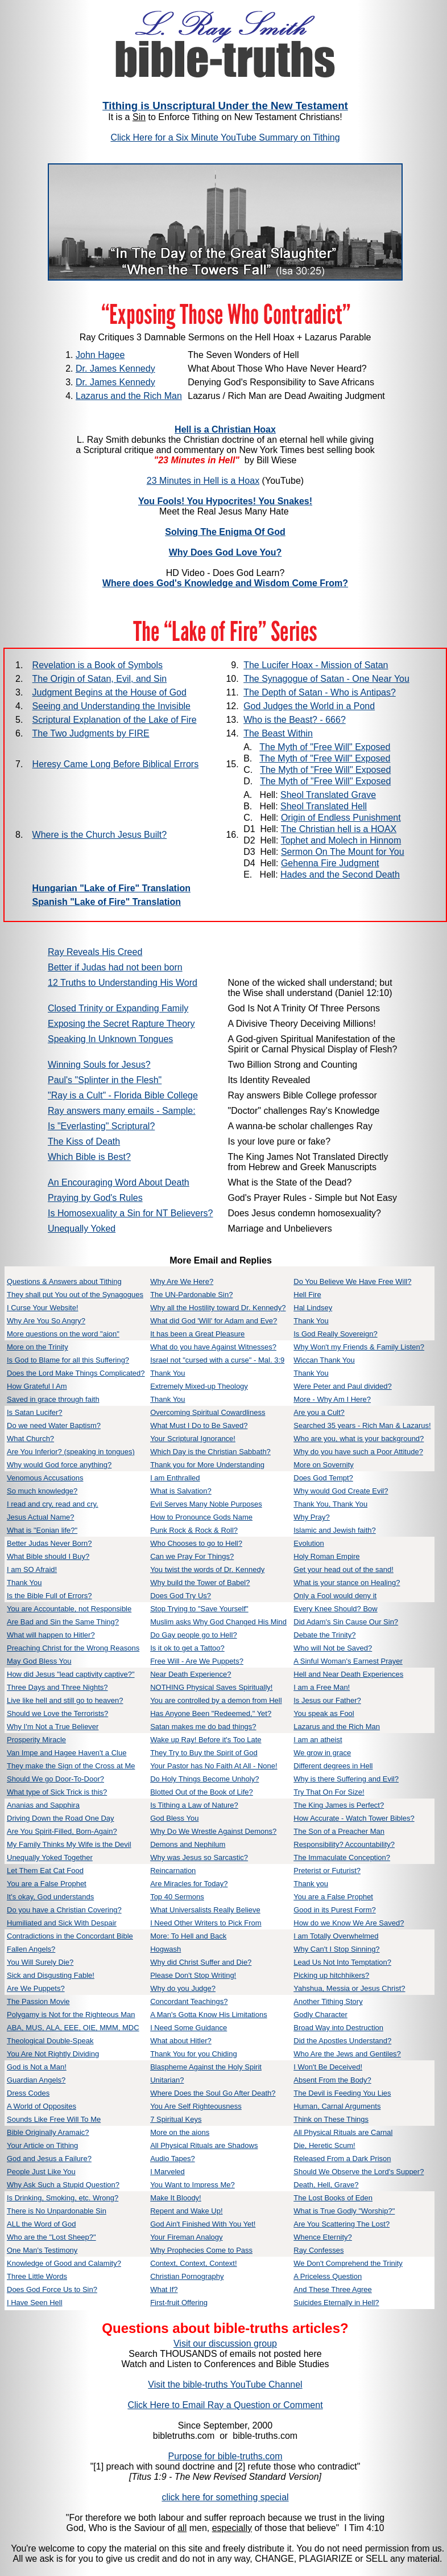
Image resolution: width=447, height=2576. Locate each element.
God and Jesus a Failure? (49, 2158)
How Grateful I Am (37, 1386)
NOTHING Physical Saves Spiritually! (211, 1687)
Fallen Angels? (31, 1949)
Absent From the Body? (332, 2080)
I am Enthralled (175, 1478)
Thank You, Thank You (330, 1504)
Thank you (310, 1883)
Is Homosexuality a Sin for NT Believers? (130, 1213)
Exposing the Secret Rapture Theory (121, 1023)
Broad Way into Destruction (338, 2027)
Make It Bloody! (175, 2198)
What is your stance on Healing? (346, 1582)
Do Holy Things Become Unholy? (204, 1779)
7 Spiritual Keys (175, 2119)
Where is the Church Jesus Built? (99, 835)
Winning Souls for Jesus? (99, 1064)
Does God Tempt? (323, 1478)
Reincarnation (173, 1870)
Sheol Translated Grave (328, 795)
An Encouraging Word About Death (118, 1182)
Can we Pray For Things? (192, 1556)
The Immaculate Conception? (341, 1857)
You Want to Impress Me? (192, 2184)
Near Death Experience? (190, 1674)
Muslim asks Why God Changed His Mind (218, 1622)
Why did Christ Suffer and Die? (200, 1962)
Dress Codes (28, 2093)
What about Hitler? (181, 2040)
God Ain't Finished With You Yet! (202, 2224)
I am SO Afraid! (32, 1569)
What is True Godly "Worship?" (344, 2211)
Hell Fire (307, 1294)
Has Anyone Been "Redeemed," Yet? (210, 1713)
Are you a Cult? (319, 1412)
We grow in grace (322, 1752)
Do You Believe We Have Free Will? (352, 1281)
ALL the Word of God (41, 2224)
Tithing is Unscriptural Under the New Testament (225, 106)
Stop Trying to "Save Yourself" (199, 1608)
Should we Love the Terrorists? (57, 1713)
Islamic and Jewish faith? (334, 1530)
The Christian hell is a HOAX (339, 829)
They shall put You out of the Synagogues (75, 1294)
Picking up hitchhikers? (331, 1975)
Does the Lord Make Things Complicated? (76, 1373)
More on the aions (179, 2132)
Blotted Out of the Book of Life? (201, 1792)
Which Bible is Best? (89, 1157)
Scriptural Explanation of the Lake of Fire (114, 720)
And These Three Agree (332, 2289)
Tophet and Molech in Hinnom (341, 840)
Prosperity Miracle (36, 1739)
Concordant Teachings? (188, 2001)
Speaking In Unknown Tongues (110, 1039)
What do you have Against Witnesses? (213, 1347)
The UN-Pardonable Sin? (191, 1294)
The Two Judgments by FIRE (91, 733)
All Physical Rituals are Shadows (204, 2145)
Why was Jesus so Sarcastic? (199, 1857)
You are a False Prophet (46, 1883)
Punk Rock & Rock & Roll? (194, 1530)
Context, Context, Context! (193, 2263)
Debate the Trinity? (324, 1635)
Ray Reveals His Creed (95, 952)
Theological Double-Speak (50, 2040)
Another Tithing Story (327, 2001)
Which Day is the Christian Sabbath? (210, 1451)
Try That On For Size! (328, 1792)
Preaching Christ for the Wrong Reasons (73, 1648)
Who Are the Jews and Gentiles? (347, 2054)
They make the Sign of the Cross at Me (71, 1766)
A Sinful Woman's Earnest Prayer (348, 1661)
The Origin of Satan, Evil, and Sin (99, 679)
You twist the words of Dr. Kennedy (207, 1569)
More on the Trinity (37, 1347)
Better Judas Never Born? (49, 1543)
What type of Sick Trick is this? (57, 1792)
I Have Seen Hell (35, 2302)
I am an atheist (317, 1739)
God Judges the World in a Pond (309, 706)
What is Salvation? (181, 1491)
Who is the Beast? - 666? (294, 720)
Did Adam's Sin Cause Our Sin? (345, 1622)
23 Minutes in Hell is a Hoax (203, 480)
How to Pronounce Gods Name (201, 1517)
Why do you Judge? (183, 1988)
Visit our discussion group (225, 2343)
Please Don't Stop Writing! (193, 1975)
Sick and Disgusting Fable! (50, 1975)
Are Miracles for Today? (188, 1883)
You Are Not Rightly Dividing (53, 2054)
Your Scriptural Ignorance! (192, 1438)
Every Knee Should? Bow (335, 1608)
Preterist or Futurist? (327, 1870)
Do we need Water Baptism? (54, 1425)
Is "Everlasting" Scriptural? (101, 1126)
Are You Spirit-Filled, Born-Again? (62, 1831)
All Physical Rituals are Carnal (342, 2132)
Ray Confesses (318, 2250)
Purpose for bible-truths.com (225, 2456)
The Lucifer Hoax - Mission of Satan (315, 665)
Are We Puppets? (36, 1988)
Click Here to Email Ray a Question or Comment (224, 2405)
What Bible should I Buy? (48, 1556)
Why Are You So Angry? (46, 1320)
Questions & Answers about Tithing (64, 1281)
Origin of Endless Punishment (341, 817)
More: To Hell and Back (188, 1936)
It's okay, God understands (50, 1896)
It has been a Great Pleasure (197, 1334)
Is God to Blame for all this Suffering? (68, 1360)
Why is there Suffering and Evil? (346, 1779)
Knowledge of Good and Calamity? (64, 2263)
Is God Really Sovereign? (335, 1334)
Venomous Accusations (45, 1478)
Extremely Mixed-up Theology (199, 1386)
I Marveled (167, 2171)
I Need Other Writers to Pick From (206, 1923)
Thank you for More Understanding (207, 1464)
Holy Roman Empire (326, 1556)
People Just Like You (41, 2171)
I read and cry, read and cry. (52, 1504)
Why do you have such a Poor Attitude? (358, 1451)
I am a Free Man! (321, 1687)
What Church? (30, 1438)
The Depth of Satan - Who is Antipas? (319, 692)
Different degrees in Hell (332, 1766)
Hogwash (165, 1949)
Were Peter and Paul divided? (342, 1386)
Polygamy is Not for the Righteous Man (71, 2014)
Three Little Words (37, 2276)
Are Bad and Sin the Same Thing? (63, 1622)
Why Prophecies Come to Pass (201, 2250)
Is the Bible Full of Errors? (49, 1595)
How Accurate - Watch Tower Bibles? (353, 1818)
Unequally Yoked (81, 1228)
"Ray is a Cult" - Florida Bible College (123, 1095)
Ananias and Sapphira (43, 1805)
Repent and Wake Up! (186, 2211)
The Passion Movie (38, 2001)
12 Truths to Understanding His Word (122, 982)
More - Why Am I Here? (332, 1399)
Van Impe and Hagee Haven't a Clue (66, 1752)
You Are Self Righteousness (196, 2106)
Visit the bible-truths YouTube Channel (225, 2384)
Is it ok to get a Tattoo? (187, 1648)
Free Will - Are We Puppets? (196, 1661)
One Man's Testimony (42, 2250)
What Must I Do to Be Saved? (198, 1425)
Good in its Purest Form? (334, 1910)
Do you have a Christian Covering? (64, 1910)
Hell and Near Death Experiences (348, 1674)
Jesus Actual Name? (40, 1517)
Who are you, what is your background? (358, 1438)
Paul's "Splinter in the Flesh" (105, 1080)
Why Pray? (311, 1517)
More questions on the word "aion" (63, 1334)
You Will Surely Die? (40, 1962)
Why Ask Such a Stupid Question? (63, 2184)
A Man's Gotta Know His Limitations (208, 2014)
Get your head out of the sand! (343, 1569)
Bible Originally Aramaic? (48, 2132)
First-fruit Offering (179, 2302)
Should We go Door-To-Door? (55, 1779)
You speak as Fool (323, 1713)
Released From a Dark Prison (342, 2158)
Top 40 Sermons (177, 1896)
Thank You (310, 1320)
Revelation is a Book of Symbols (97, 665)
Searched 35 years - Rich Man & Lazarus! (362, 1425)
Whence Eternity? (322, 2237)
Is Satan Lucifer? (35, 1412)
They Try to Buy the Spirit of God (204, 1752)
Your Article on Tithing (42, 2145)
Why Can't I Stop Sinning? (336, 1949)
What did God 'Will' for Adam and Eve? (213, 1320)
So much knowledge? (42, 1491)
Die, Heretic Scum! (324, 2145)
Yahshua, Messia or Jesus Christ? (349, 1988)
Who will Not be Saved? (332, 1648)
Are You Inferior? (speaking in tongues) (71, 1451)
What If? (163, 2289)
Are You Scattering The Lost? (341, 2224)
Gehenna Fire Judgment (330, 863)
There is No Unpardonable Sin (56, 2211)
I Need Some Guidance (188, 2027)
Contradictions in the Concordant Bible (70, 1936)
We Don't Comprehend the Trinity (348, 2263)
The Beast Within (278, 733)
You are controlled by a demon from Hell (216, 1700)
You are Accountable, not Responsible (69, 1608)
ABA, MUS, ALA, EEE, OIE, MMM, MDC (73, 2027)
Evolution (308, 1543)
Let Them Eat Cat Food (45, 1870)
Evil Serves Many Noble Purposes (206, 1504)
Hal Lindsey (312, 1307)
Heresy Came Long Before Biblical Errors (115, 764)
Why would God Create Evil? (340, 1491)
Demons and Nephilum (187, 1844)
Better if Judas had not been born (115, 967)
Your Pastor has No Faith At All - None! (214, 1766)
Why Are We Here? (181, 1281)
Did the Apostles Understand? (342, 2040)
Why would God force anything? (59, 1464)
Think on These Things (331, 2119)
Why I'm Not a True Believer (52, 1726)
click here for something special (225, 2497)
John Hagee (100, 355)
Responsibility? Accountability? (344, 1844)
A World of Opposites (41, 2106)
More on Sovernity (323, 1464)
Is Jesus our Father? (327, 1700)
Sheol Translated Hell (323, 806)
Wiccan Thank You (323, 1360)
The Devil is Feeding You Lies (342, 2093)
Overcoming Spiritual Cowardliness (207, 1412)
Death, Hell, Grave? (325, 2184)
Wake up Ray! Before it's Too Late (205, 1739)
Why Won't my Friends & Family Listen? (358, 1347)
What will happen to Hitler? (51, 1635)
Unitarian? (167, 2080)
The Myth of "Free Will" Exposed (324, 747)
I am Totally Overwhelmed (335, 1936)
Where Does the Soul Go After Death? (212, 2093)
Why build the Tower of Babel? (200, 1582)
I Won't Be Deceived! (327, 2067)
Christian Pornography (187, 2276)
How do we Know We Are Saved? (348, 1923)
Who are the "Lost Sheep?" (51, 2237)
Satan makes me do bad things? (203, 1726)
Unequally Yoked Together (50, 1857)
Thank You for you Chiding (193, 2054)
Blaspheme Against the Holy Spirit (206, 2067)
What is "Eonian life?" (42, 1530)
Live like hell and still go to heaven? (65, 1700)
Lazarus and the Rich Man (129, 396)
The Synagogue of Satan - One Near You (326, 679)
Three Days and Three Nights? (57, 1687)
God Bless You (174, 1818)
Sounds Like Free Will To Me (54, 2119)
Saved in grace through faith (53, 1399)
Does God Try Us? (180, 1595)
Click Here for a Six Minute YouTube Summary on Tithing (225, 137)
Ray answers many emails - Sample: (122, 1111)
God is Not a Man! (37, 2067)
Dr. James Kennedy (115, 368)
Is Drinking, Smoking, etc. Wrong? (62, 2198)
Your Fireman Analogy (186, 2237)
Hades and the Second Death (340, 874)
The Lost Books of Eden (332, 2198)
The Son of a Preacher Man (338, 1831)
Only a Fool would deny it (334, 1595)
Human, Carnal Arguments (336, 2106)
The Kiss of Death (84, 1141)
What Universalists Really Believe (205, 1910)
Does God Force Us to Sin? (52, 2289)
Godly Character (320, 2014)
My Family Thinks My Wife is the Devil (69, 1844)
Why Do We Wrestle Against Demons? (213, 1831)
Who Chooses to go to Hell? (196, 1543)
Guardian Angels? (36, 2080)
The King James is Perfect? (338, 1805)
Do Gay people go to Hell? (193, 1635)
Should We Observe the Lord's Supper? (358, 2171)
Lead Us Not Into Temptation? (342, 1962)
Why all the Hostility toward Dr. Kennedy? (217, 1307)
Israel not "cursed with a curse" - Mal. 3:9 (217, 1360)
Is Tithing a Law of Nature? (194, 1805)
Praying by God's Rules (95, 1198)
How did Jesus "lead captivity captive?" (71, 1674)
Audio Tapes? (172, 2158)
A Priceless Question (327, 2276)
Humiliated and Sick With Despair (62, 1923)
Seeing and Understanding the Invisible (111, 706)
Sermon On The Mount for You (342, 852)
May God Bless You (39, 1661)
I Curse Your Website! (42, 1307)
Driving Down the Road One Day (60, 1818)
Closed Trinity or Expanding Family (118, 1008)
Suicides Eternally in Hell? (336, 2302)
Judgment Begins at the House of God (109, 692)
